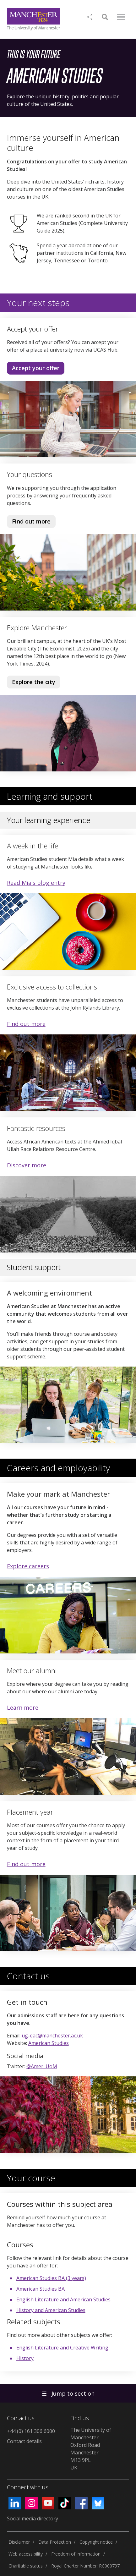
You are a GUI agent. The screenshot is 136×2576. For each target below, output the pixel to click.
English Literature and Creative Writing (62, 2347)
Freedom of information (76, 2554)
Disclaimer (19, 2542)
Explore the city (33, 682)
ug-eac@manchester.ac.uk (52, 2035)
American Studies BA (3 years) (51, 2278)
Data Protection (54, 2542)
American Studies (48, 2043)
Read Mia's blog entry (36, 882)
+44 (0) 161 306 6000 (31, 2431)
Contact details (24, 2441)
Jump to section (68, 2393)
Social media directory (32, 2518)
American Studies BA (40, 2288)
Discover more (26, 1165)
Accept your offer (35, 368)
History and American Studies (50, 2310)
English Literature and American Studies (63, 2299)
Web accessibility (25, 2554)
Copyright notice (96, 2542)
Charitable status (25, 2566)
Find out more (29, 522)
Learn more (22, 1707)
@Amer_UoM (41, 2066)
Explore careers (28, 1566)
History (25, 2358)
